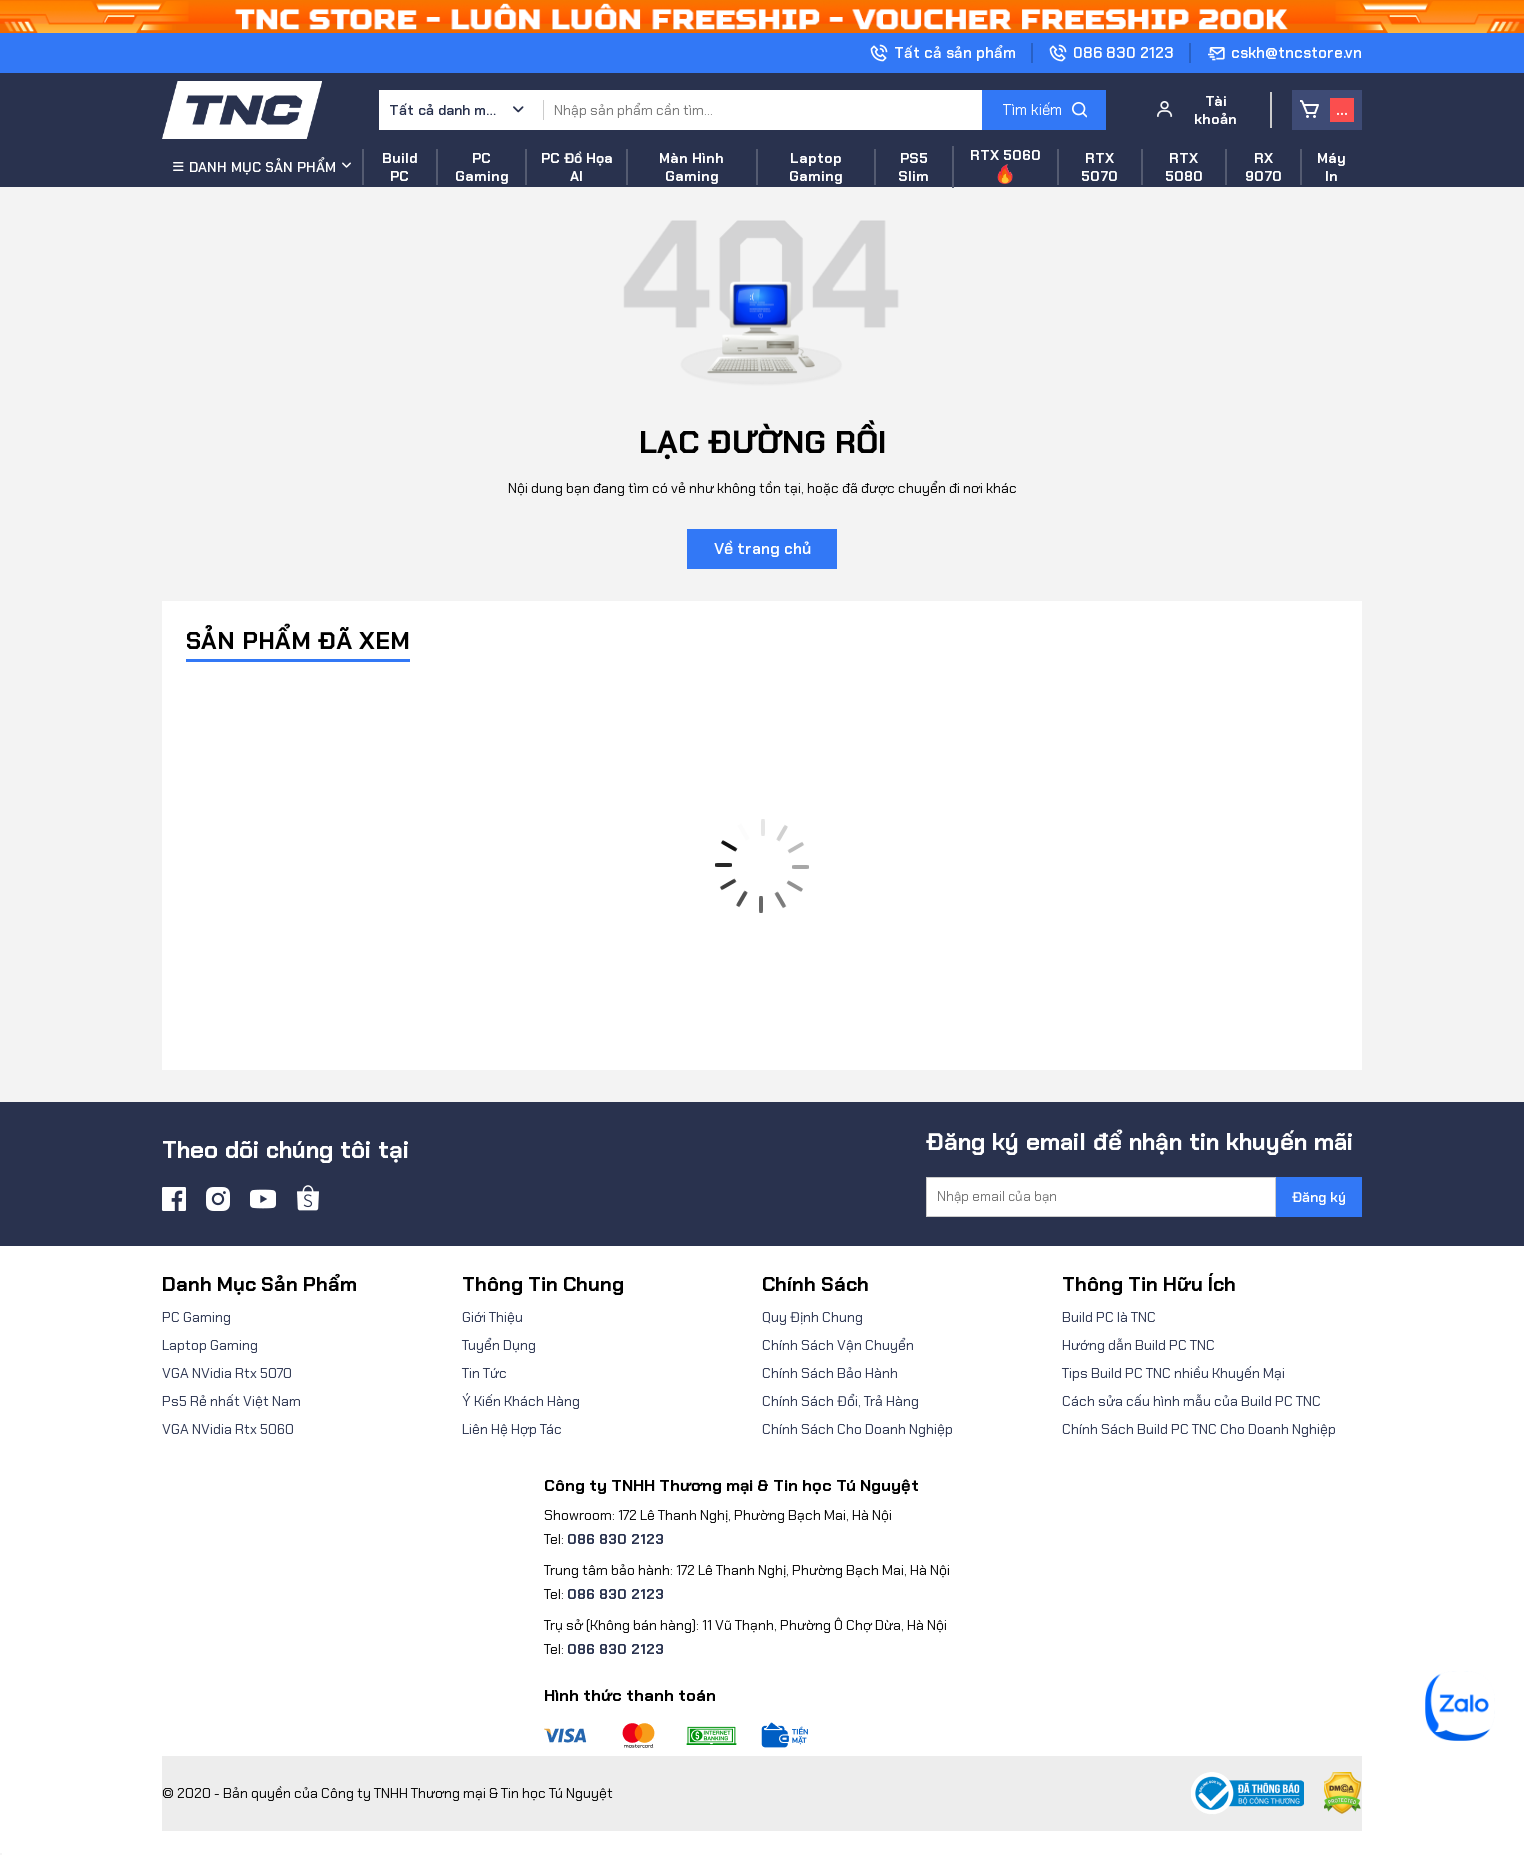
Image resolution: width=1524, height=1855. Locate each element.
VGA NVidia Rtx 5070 (227, 1373)
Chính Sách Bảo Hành (830, 1373)
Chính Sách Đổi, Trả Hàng (840, 1401)
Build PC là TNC (1109, 1317)
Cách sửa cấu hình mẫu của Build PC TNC (1191, 1401)
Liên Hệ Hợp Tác (512, 1429)
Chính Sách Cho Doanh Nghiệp (857, 1429)
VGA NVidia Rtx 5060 (228, 1429)
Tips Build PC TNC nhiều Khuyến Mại (1173, 1373)
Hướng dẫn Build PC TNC (1138, 1345)
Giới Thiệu (492, 1317)
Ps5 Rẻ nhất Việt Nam (231, 1401)
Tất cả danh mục (444, 110)
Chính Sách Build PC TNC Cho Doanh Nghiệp (1199, 1429)
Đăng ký (1319, 1197)
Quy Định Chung (812, 1317)
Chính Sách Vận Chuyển (838, 1345)
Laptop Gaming (210, 1345)
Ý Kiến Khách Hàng (521, 1401)
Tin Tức (484, 1373)
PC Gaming (196, 1317)
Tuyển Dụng (499, 1345)
